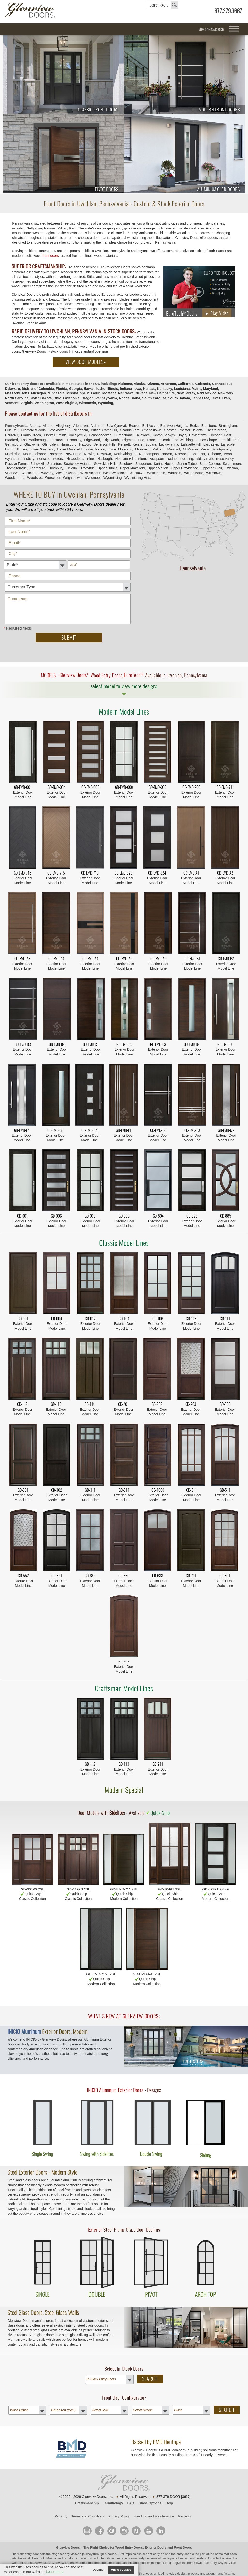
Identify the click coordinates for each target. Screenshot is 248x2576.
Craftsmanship (87, 2503)
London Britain (16, 449)
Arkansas (168, 384)
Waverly (47, 473)
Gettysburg (13, 444)
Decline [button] (98, 2569)
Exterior (95, 2229)
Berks (194, 426)
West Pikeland (67, 473)
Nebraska (125, 393)
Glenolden (50, 444)
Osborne (214, 454)
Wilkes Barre (193, 473)
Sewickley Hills (105, 463)
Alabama (125, 384)
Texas (215, 398)
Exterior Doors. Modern (48, 2031)
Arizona (153, 384)
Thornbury (55, 468)
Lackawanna (168, 444)
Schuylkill (38, 463)
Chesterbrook (216, 430)
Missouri (93, 393)
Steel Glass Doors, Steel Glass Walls (43, 2312)
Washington (44, 403)
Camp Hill (109, 430)
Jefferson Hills (105, 444)
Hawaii (89, 389)
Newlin (89, 454)
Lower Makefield (69, 449)
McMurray (190, 449)
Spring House (164, 463)
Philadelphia (75, 459)
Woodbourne (14, 478)
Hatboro (85, 444)
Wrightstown (72, 478)
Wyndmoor (93, 478)
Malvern (158, 449)
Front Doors (183, 2547)
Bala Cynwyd (116, 426)
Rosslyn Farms (16, 463)
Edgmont (128, 440)
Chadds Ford (130, 430)
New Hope (73, 454)
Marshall (173, 449)
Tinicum (72, 468)
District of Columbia (38, 389)
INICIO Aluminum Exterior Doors (115, 2090)
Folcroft (164, 440)
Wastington (30, 473)
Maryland (210, 389)
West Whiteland (115, 473)
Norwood (181, 454)
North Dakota (41, 398)
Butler (95, 430)
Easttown (57, 440)
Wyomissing (112, 478)
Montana (109, 393)
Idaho (100, 389)
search (162, 5)
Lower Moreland (120, 449)
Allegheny (63, 426)
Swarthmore (232, 463)
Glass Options (150, 2503)
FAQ (130, 2503)
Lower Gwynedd (42, 449)
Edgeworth (111, 440)
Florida (61, 389)
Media (205, 449)
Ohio (57, 398)
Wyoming (105, 403)
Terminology (113, 2503)
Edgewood (92, 440)
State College (210, 463)
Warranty (60, 2516)
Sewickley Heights (77, 463)
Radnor (172, 459)
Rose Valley (225, 459)
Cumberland (123, 435)
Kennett (124, 444)
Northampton (149, 454)
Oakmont (198, 454)
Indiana (126, 389)
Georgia (75, 389)
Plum (142, 459)
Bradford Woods (33, 430)
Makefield (142, 449)
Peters (58, 459)
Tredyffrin (87, 468)
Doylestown (198, 435)
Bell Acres (149, 426)
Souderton (143, 463)
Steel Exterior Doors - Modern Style (42, 2172)
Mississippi (75, 393)
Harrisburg (68, 444)
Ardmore (97, 426)
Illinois (112, 389)
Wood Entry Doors (129, 2547)
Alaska (139, 384)
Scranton (54, 463)
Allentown (80, 426)
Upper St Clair (211, 468)
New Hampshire (162, 393)
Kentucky (164, 389)
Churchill (11, 435)
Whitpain (174, 473)
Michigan (38, 393)
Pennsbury (26, 459)
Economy (74, 440)
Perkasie (43, 459)
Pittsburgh (104, 459)
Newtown (104, 454)
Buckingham (78, 430)
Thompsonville (16, 468)
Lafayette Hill (191, 444)
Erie (141, 440)
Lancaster (210, 444)
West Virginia (66, 403)
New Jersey (186, 393)
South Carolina (154, 398)
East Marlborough (34, 440)
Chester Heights (190, 430)
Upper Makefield (132, 468)
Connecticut (222, 384)
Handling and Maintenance (154, 2516)
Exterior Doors (155, 2547)
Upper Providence (184, 468)
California (186, 384)
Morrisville (12, 454)
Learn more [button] (54, 2572)
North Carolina (16, 398)
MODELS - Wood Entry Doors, (93, 675)
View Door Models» (85, 362)
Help (169, 2503)
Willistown (213, 473)
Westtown (137, 473)
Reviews (184, 2516)
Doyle (182, 435)
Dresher (215, 435)
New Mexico (206, 393)
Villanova (12, 473)
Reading (186, 459)
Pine (90, 459)
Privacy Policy (119, 2516)
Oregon (87, 398)
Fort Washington (185, 440)
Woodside (34, 478)
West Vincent (90, 473)
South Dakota (179, 398)
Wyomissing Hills (137, 478)
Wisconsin (87, 403)
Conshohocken (100, 435)
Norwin (167, 454)
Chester (170, 430)
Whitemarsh (156, 473)
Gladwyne (31, 444)
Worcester (52, 478)
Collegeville (77, 435)
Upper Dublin (107, 468)
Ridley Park (204, 459)
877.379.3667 (228, 11)
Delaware (12, 389)
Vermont (11, 403)
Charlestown (151, 430)
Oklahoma (71, 398)
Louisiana (182, 389)
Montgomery (222, 449)
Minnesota (56, 393)
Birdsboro (209, 426)
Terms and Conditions (87, 2516)
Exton (151, 440)
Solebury (125, 463)
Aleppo (48, 426)
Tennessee (200, 398)
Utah (226, 398)
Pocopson (156, 459)
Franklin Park (230, 440)
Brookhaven (57, 430)
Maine (196, 389)
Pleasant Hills (125, 459)
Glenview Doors (68, 2547)
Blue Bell (11, 430)
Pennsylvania (106, 398)
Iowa (137, 389)
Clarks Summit (55, 435)
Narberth (55, 454)
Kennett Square (144, 444)
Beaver (134, 426)
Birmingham (228, 426)
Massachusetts (17, 393)
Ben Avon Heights (173, 426)
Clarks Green (31, 435)
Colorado (202, 384)
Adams (35, 426)
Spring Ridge (187, 463)
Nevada (141, 393)
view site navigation (211, 29)
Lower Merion (95, 449)
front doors (51, 256)
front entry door (28, 2554)
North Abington (125, 454)
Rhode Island (129, 398)
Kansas (149, 389)
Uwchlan (231, 468)
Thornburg (37, 468)
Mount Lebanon (34, 454)
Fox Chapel (209, 440)
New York (225, 393)
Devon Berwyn (164, 435)
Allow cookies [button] (121, 2569)
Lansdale (228, 444)
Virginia (26, 403)
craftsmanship (122, 2563)
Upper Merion (157, 468)
